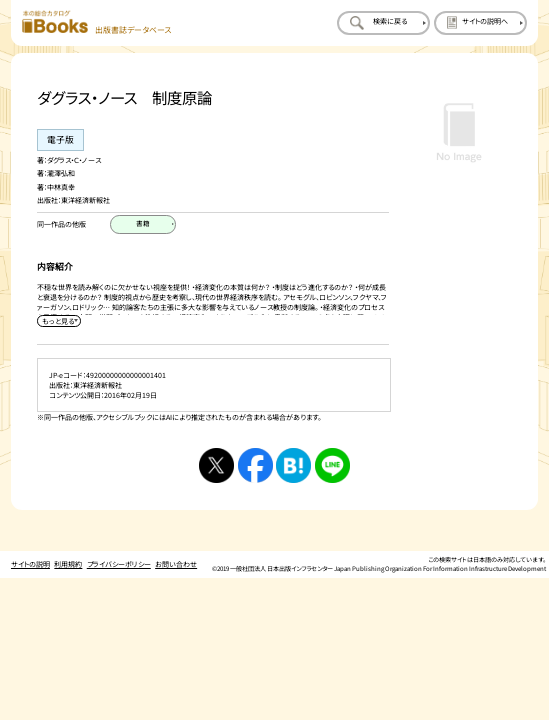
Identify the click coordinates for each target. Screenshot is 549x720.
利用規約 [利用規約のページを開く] (68, 553)
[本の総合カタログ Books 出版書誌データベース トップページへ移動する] (96, 22)
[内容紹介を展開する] (58, 310)
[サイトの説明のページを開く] (480, 23)
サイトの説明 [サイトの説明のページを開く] (30, 553)
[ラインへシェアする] (332, 454)
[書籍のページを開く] (143, 224)
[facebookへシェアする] (255, 454)
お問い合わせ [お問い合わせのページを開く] (176, 553)
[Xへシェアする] (216, 454)
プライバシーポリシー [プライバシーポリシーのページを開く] (119, 553)
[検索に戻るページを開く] (383, 23)
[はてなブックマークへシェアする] (293, 454)
